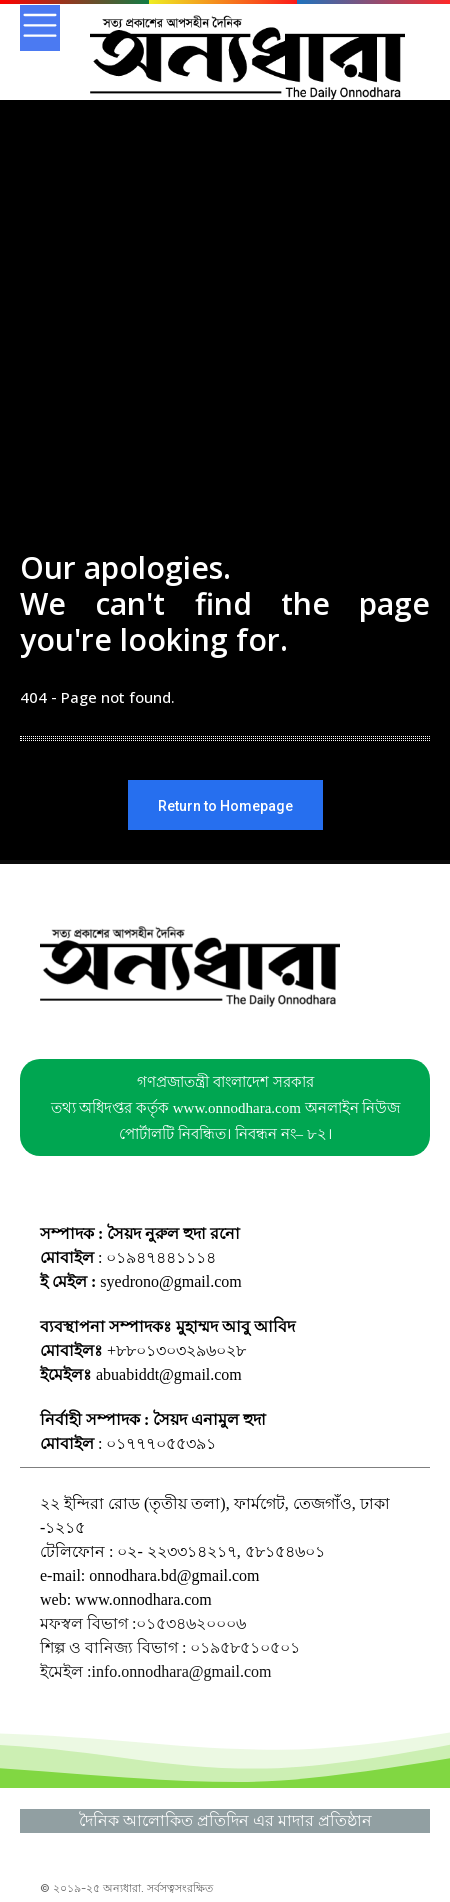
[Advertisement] (225, 365)
